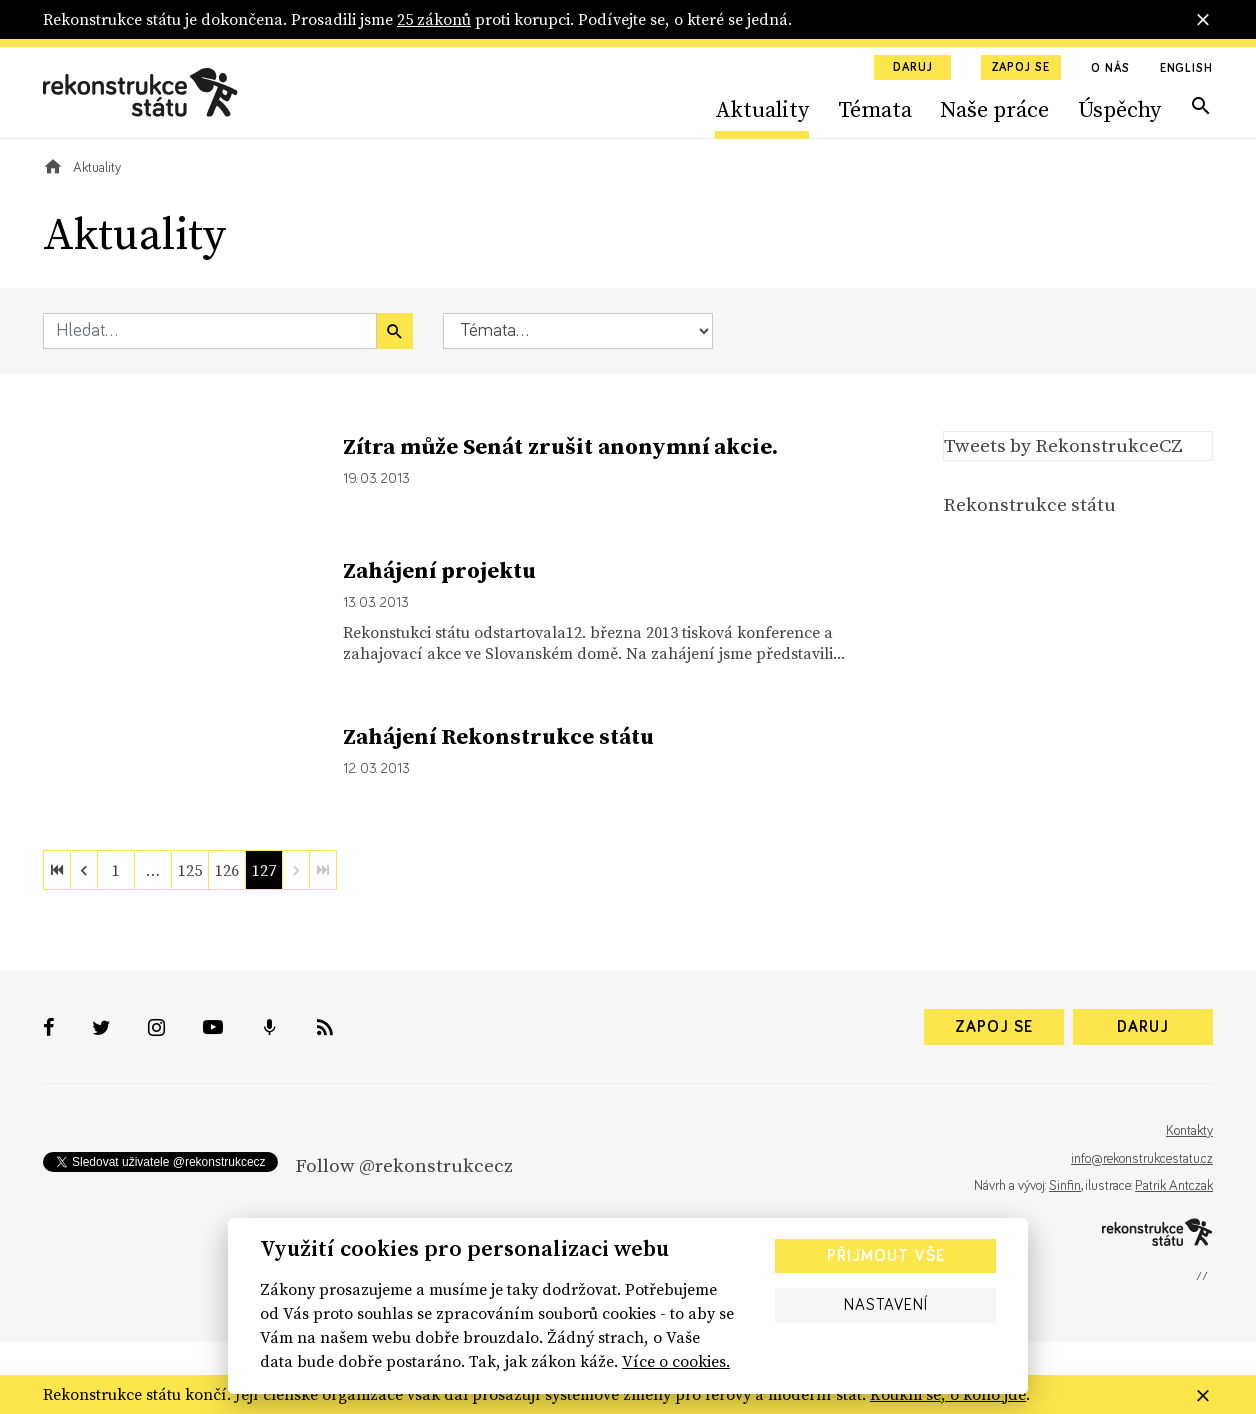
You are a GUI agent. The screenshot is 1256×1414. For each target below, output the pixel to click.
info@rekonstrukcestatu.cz (1142, 1159)
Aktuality (762, 109)
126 (227, 870)
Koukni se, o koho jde (948, 1394)
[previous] (84, 870)
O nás (1110, 69)
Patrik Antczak (1174, 1186)
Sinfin (1065, 1186)
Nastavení (886, 1305)
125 (190, 870)
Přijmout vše (886, 1256)
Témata (875, 109)
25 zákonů (434, 19)
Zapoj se (1021, 68)
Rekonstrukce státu (1029, 504)
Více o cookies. (676, 1361)
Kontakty (1189, 1131)
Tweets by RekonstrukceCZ (1063, 445)
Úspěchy (1119, 109)
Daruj (913, 68)
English (1186, 69)
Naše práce (994, 109)
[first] (57, 870)
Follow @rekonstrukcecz (404, 1165)
